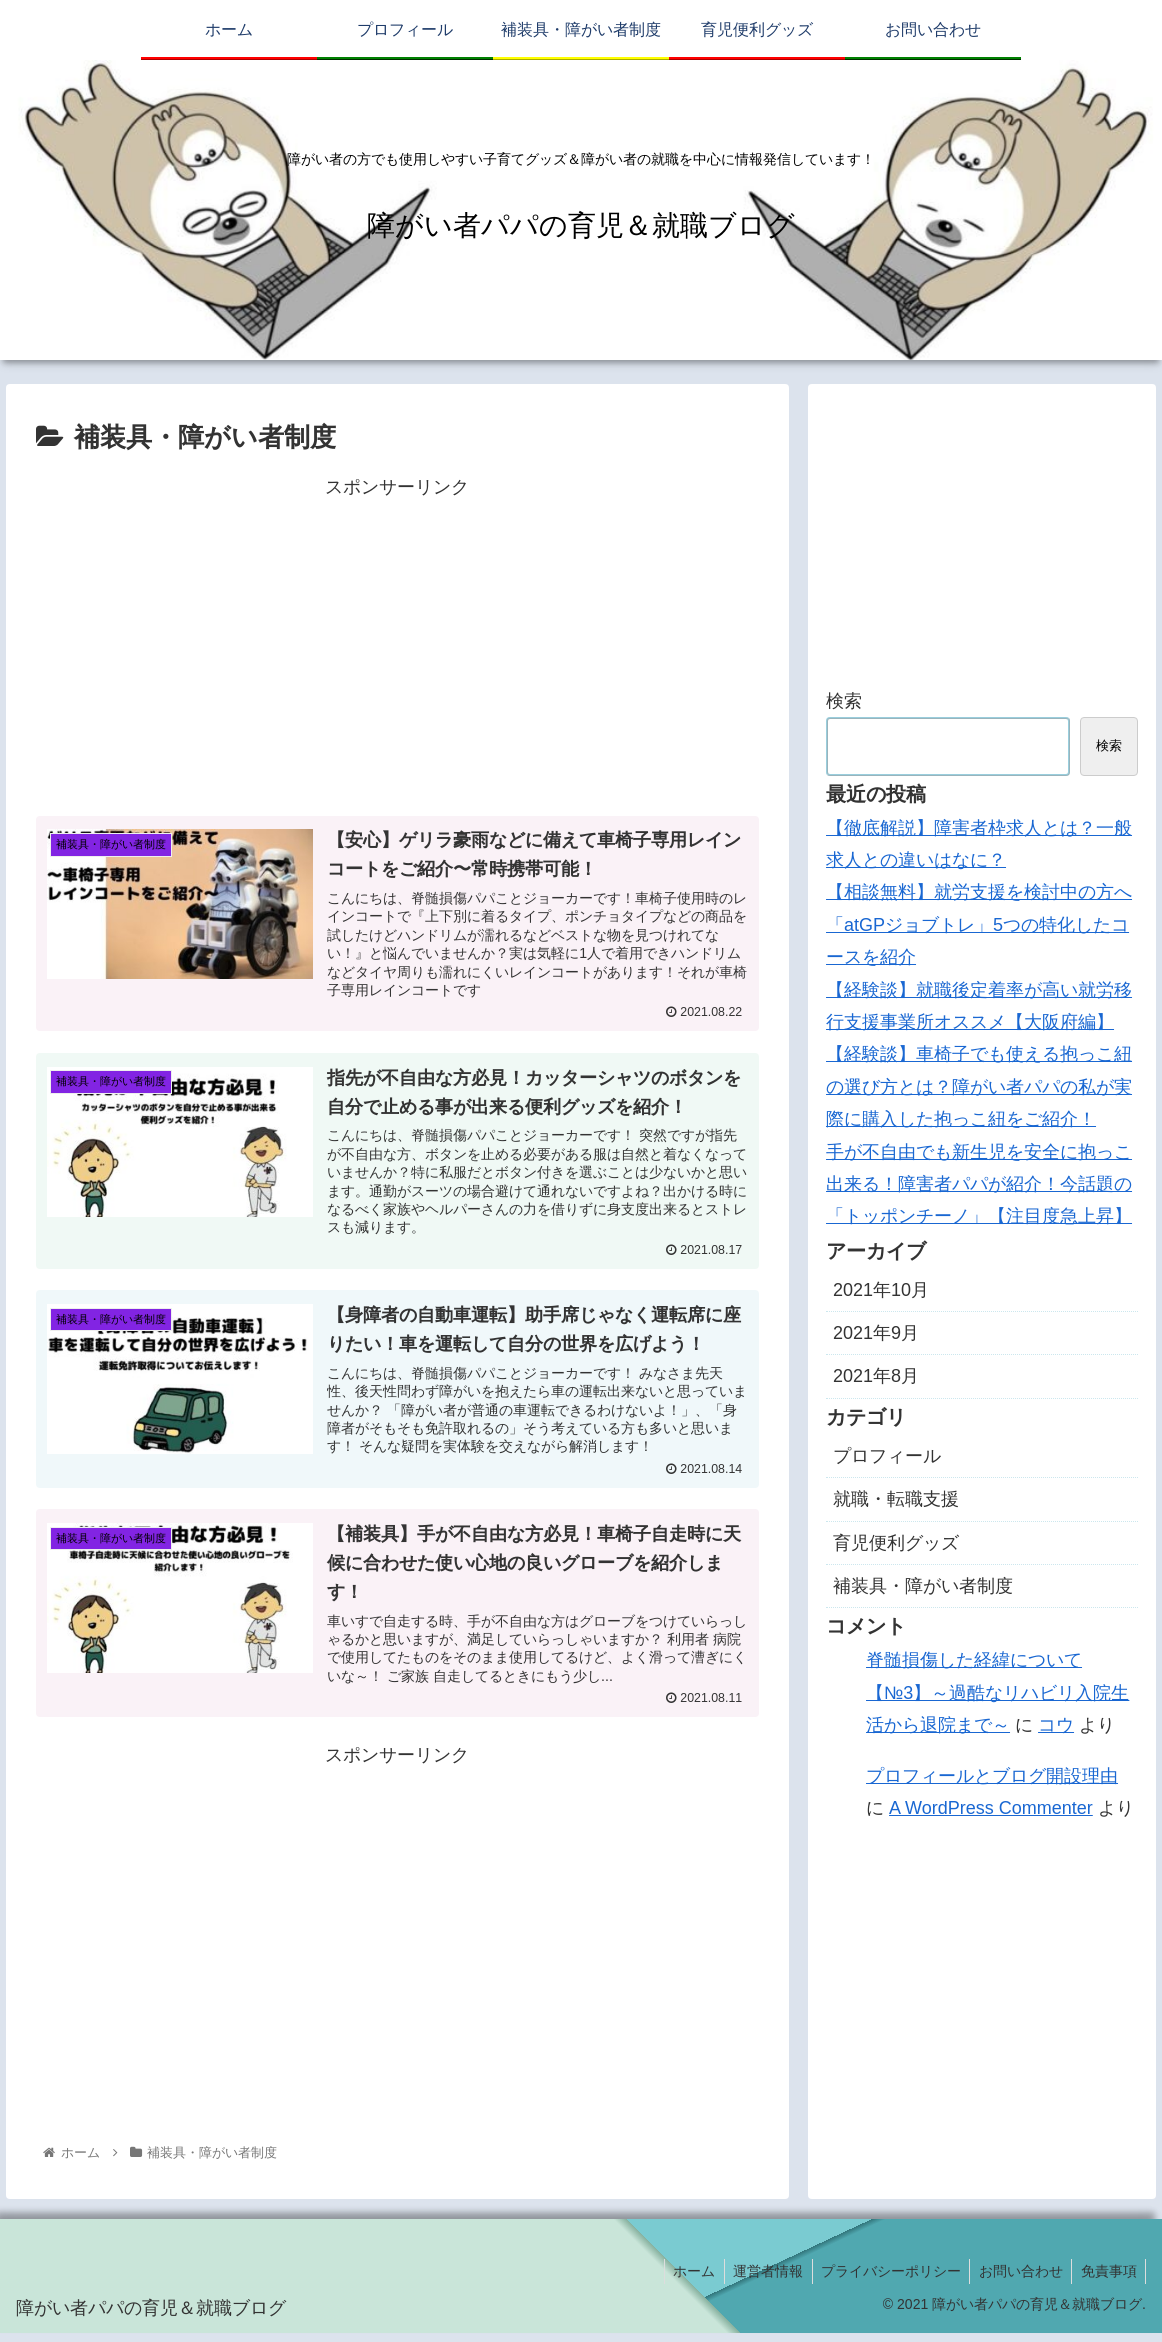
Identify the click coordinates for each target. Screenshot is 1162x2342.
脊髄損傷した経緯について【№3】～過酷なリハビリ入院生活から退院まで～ (997, 1692)
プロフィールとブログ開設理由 (992, 1776)
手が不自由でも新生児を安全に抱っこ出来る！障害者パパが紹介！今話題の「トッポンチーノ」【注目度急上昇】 (979, 1184)
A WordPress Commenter (991, 1808)
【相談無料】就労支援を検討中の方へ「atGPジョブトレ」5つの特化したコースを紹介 (979, 924)
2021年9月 (876, 1333)
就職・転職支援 (896, 1499)
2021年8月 (876, 1376)
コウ (1056, 1725)
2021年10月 (881, 1290)
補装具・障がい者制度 (923, 1586)
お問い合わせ (1016, 2279)
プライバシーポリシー (883, 2279)
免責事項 (1107, 2279)
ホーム (680, 2279)
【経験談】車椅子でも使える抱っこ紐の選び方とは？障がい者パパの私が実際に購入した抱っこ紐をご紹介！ (979, 1086)
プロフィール (887, 1456)
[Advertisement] (397, 643)
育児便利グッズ (896, 1543)
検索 (844, 701)
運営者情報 (757, 2279)
